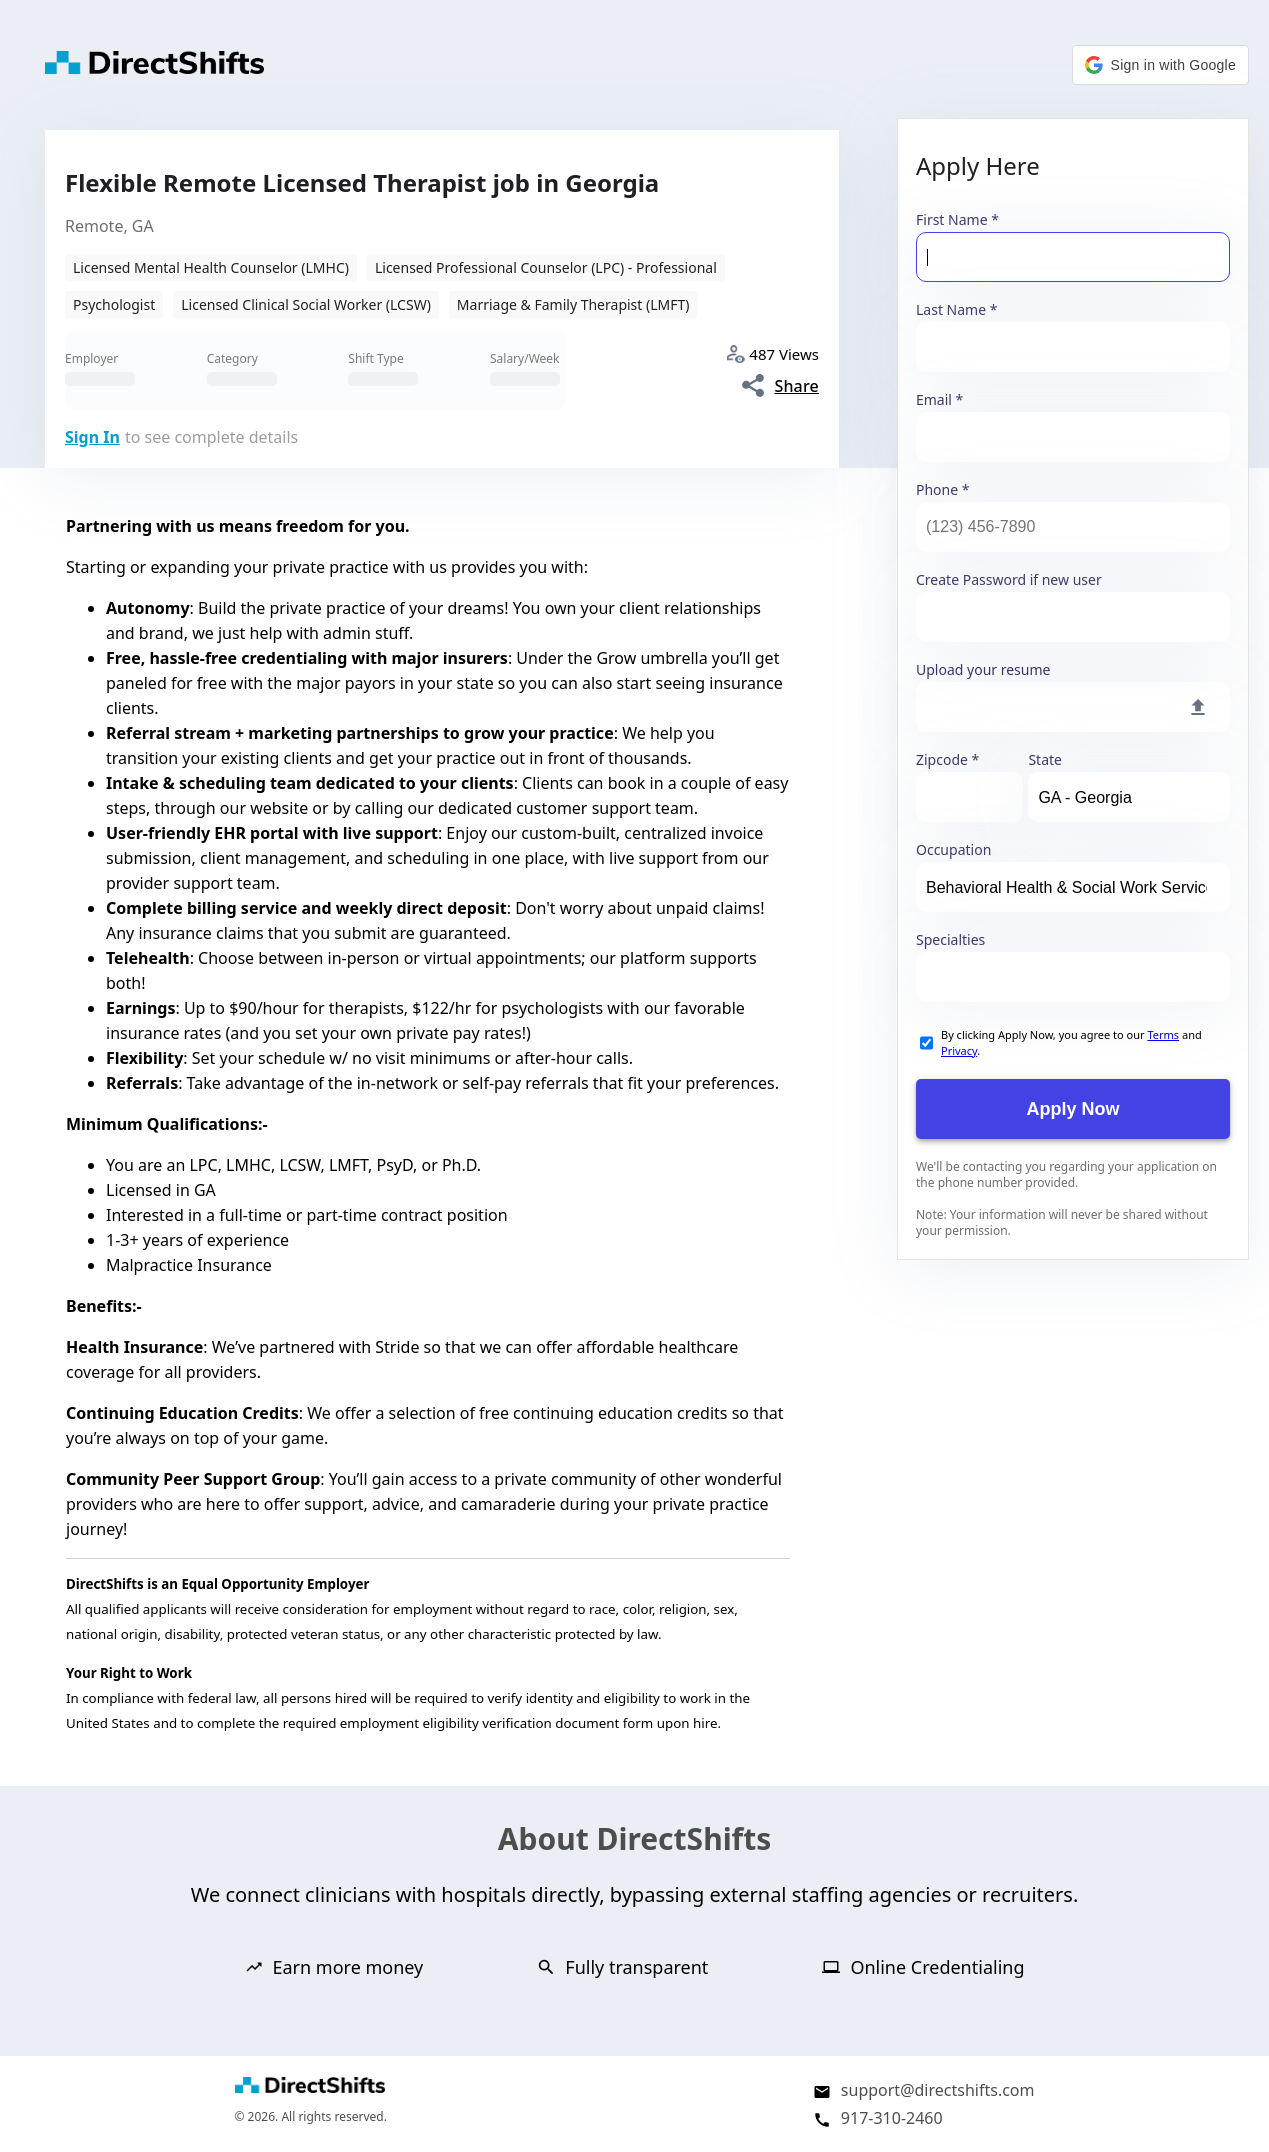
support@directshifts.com (938, 2090)
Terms (1163, 1034)
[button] (1160, 65)
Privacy (959, 1050)
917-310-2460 (892, 2118)
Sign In (92, 437)
